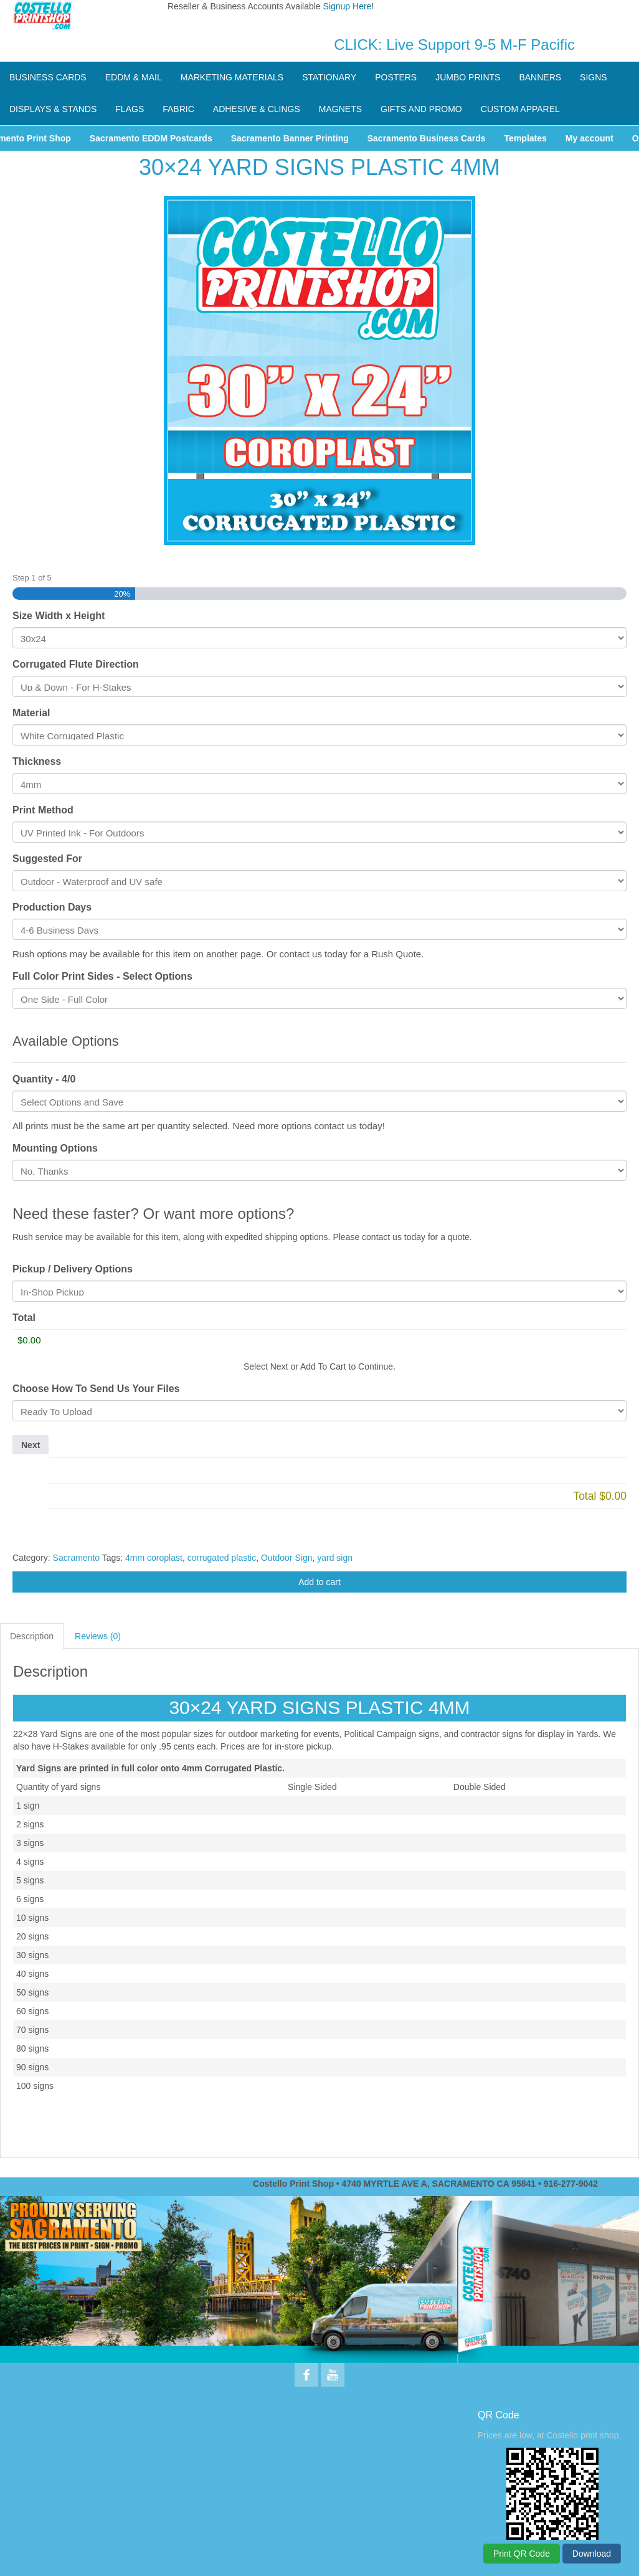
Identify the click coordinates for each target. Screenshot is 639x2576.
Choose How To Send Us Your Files (95, 1388)
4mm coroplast (153, 1558)
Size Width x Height (58, 615)
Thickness (36, 761)
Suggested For (47, 858)
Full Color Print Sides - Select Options (102, 976)
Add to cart (319, 1582)
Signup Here (347, 6)
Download (591, 2554)
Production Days (52, 907)
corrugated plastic (222, 1558)
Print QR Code (521, 2554)
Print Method (42, 810)
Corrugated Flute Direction (75, 664)
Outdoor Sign (287, 1558)
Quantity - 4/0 (43, 1079)
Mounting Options (55, 1148)
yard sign (335, 1558)
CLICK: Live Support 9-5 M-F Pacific (454, 44)
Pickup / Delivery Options (72, 1269)
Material (31, 713)
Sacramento (76, 1558)
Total (24, 1317)
